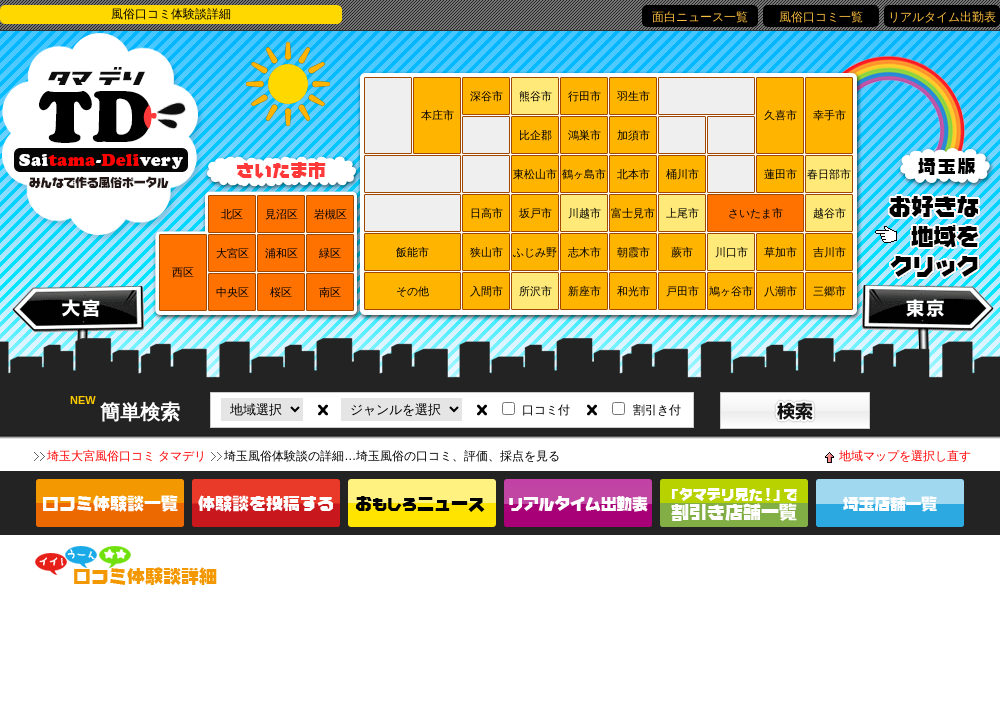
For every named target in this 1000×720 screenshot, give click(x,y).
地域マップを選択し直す (905, 456)
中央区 (232, 292)
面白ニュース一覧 (700, 17)
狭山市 (486, 252)
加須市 (633, 135)
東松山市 (535, 174)
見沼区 (281, 214)
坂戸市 (535, 213)
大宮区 (232, 253)
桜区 (281, 292)
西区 (183, 272)
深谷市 (486, 96)
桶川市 (682, 174)
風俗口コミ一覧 (821, 17)
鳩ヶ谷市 (731, 291)
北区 (232, 214)
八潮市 (780, 291)
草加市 (780, 252)
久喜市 (780, 115)
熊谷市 (535, 96)
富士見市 (633, 213)
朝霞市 (633, 252)
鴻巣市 (584, 135)
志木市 (584, 252)
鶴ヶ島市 (584, 174)
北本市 (633, 174)
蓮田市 (780, 174)
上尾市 (682, 213)
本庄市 (437, 115)
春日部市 (829, 174)
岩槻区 (330, 214)
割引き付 (657, 410)
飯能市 (412, 252)
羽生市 (633, 96)
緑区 (330, 253)
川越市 (584, 213)
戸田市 (682, 291)
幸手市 (829, 115)
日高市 (486, 213)
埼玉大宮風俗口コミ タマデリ (126, 456)
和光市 (633, 291)
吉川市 (829, 252)
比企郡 (535, 135)
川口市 (731, 252)
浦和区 (281, 253)
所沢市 (535, 291)
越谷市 (829, 213)
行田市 (584, 96)
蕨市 (682, 252)
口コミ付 (546, 410)
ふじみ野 (535, 252)
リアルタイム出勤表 (942, 17)
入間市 (486, 291)
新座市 (584, 291)
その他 (412, 291)
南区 (330, 292)
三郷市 (829, 291)
